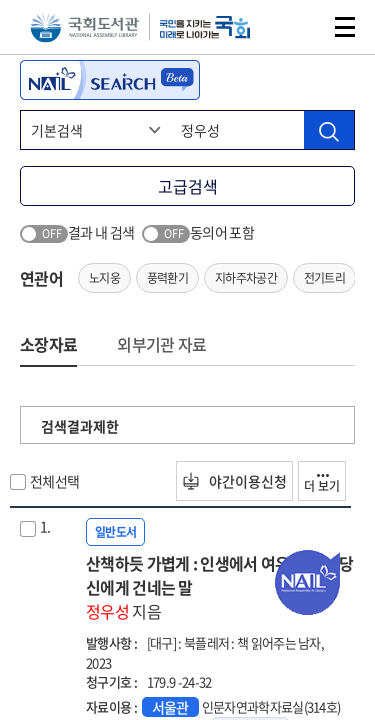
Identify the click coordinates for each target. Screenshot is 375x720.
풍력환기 (167, 278)
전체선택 (54, 481)
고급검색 (188, 186)
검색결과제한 (80, 426)
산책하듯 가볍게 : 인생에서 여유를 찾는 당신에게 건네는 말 (220, 587)
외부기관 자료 (161, 344)
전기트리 (324, 278)
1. (45, 526)
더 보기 (322, 484)
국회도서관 (84, 27)
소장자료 (48, 344)
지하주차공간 (246, 278)
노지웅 (104, 278)
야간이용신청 (234, 481)
